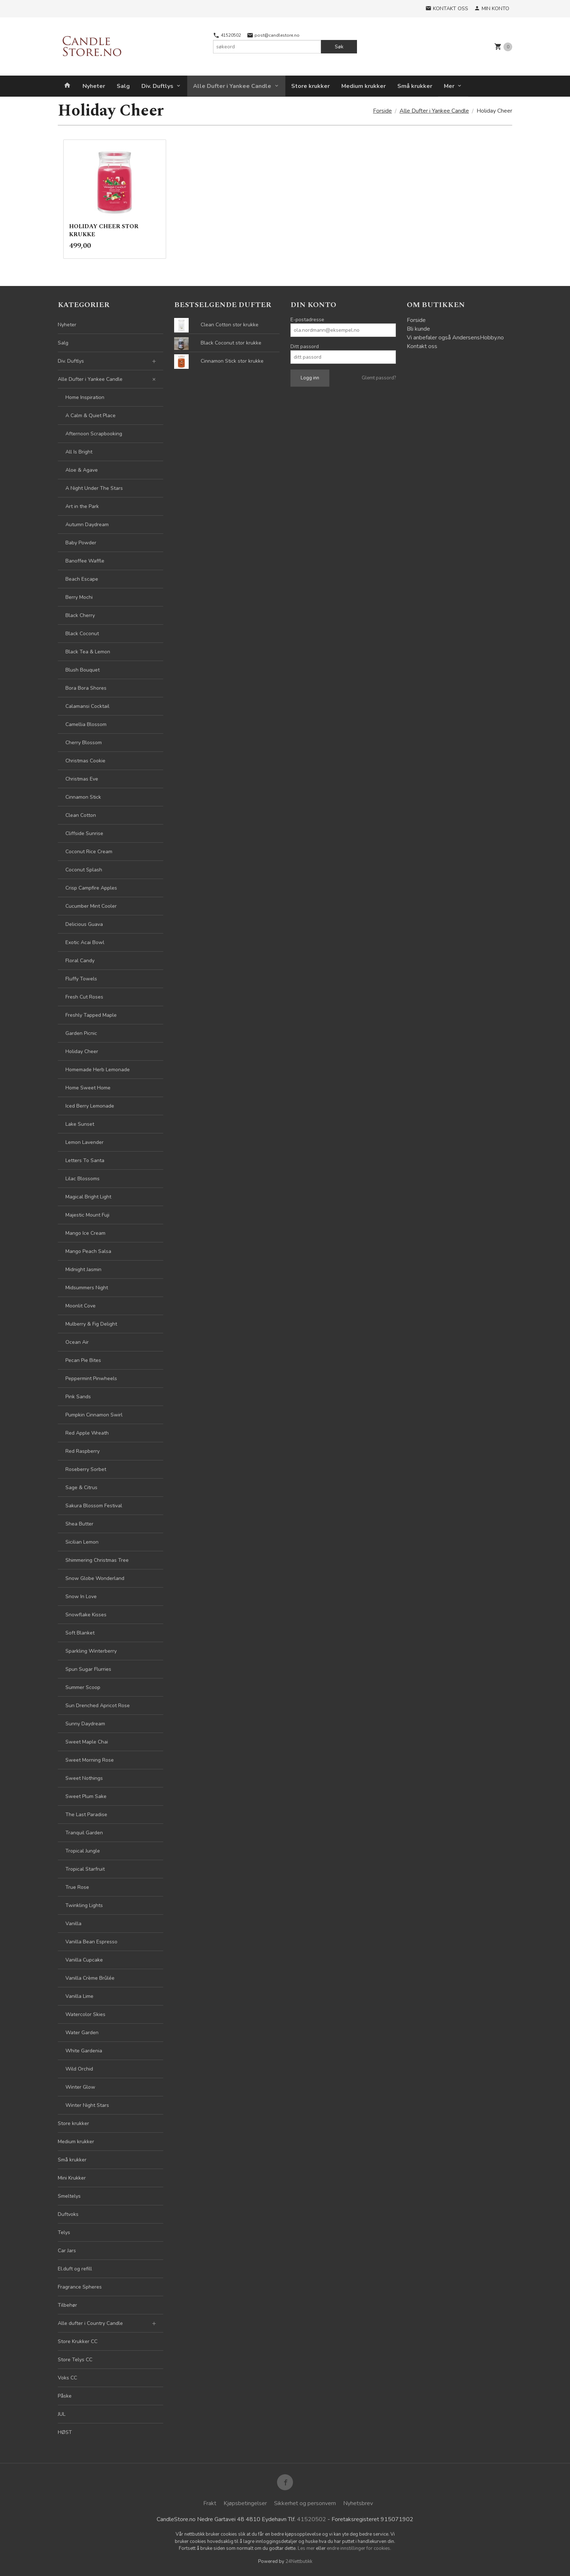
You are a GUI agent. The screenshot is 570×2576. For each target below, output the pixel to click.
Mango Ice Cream (85, 1233)
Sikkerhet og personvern (305, 2503)
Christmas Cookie (85, 760)
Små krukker (414, 86)
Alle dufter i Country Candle (90, 2323)
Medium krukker (363, 86)
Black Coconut (82, 633)
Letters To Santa (84, 1160)
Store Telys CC (75, 2359)
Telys (64, 2232)
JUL (61, 2414)
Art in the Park (82, 506)
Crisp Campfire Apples (91, 887)
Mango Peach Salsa (88, 1251)
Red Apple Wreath (87, 1433)
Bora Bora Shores (86, 688)
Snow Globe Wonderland (94, 1578)
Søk (339, 46)
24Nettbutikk (298, 2561)
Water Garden (82, 2032)
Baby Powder (80, 542)
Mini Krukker (72, 2177)
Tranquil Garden (84, 1832)
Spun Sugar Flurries (88, 1669)
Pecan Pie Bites (83, 1360)
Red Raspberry (82, 1451)
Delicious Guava (84, 924)
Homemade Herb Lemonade (97, 1069)
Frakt (209, 2503)
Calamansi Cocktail (87, 706)
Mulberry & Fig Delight (91, 1324)
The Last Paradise (86, 1814)
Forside (382, 111)
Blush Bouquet (82, 669)
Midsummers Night (86, 1287)
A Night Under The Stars (94, 488)
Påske (65, 2395)
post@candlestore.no (273, 35)
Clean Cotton (80, 815)
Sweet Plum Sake (86, 1796)
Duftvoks (68, 2214)
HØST (65, 2432)
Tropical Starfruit (85, 1869)
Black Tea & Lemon (87, 651)
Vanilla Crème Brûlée (90, 1978)
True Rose (77, 1887)
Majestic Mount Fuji (87, 1215)
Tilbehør (67, 2305)
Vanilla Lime (79, 1996)
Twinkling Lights (84, 1905)
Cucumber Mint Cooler (91, 906)
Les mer (307, 2548)
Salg (123, 86)
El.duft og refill (75, 2268)
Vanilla (73, 1923)
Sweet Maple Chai (86, 1741)
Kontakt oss (422, 346)
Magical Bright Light (88, 1196)
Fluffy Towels (81, 978)
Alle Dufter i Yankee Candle (232, 86)
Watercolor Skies (85, 2014)
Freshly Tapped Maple (91, 1015)
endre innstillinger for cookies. (359, 2548)
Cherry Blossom (83, 742)
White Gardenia (83, 2050)
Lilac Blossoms (82, 1178)
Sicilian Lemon (82, 1542)
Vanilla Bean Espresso (91, 1941)
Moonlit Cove (80, 1305)
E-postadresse (307, 319)
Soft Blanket (80, 1632)
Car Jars (67, 2250)
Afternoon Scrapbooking (93, 433)
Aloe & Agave (81, 470)
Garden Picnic (81, 1033)
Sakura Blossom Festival (93, 1505)
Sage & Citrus (81, 1487)
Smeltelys (69, 2196)
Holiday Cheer (81, 1051)
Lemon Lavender (84, 1142)
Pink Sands (78, 1396)
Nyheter (94, 86)
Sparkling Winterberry (91, 1651)
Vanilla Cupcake (84, 1959)
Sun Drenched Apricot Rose (97, 1705)
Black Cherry (80, 615)
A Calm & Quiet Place (90, 415)
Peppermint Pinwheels (91, 1378)
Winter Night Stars (87, 2105)
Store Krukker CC (77, 2341)
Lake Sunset (79, 1124)
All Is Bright (78, 451)
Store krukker (310, 86)
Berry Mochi (79, 597)
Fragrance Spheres (80, 2286)
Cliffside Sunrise (84, 833)
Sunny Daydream (85, 1723)
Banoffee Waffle (84, 560)
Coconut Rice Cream (88, 851)
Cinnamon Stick (83, 797)
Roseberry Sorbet (85, 1469)
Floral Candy (80, 960)
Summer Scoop (82, 1687)
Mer (449, 86)
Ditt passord (304, 346)
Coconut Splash (83, 869)
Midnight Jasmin (83, 1269)
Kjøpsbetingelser (245, 2503)
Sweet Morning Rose (89, 1760)
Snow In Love (81, 1596)
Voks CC (67, 2377)
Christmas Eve (81, 778)
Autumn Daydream (87, 524)
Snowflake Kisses (86, 1614)
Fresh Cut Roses (84, 996)
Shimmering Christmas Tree (97, 1560)
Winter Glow (80, 2087)
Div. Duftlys (157, 86)
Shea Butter (79, 1523)
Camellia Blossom (86, 724)
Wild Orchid (79, 2068)
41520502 (227, 35)
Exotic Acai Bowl (84, 942)
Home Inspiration (84, 397)
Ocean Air (77, 1342)
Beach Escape (81, 579)
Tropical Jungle (82, 1850)
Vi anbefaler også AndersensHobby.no (455, 338)
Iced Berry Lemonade (89, 1105)
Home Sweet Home (88, 1087)
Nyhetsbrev (358, 2503)
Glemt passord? (379, 378)
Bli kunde (418, 329)
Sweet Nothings (84, 1778)
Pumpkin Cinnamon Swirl (94, 1414)
